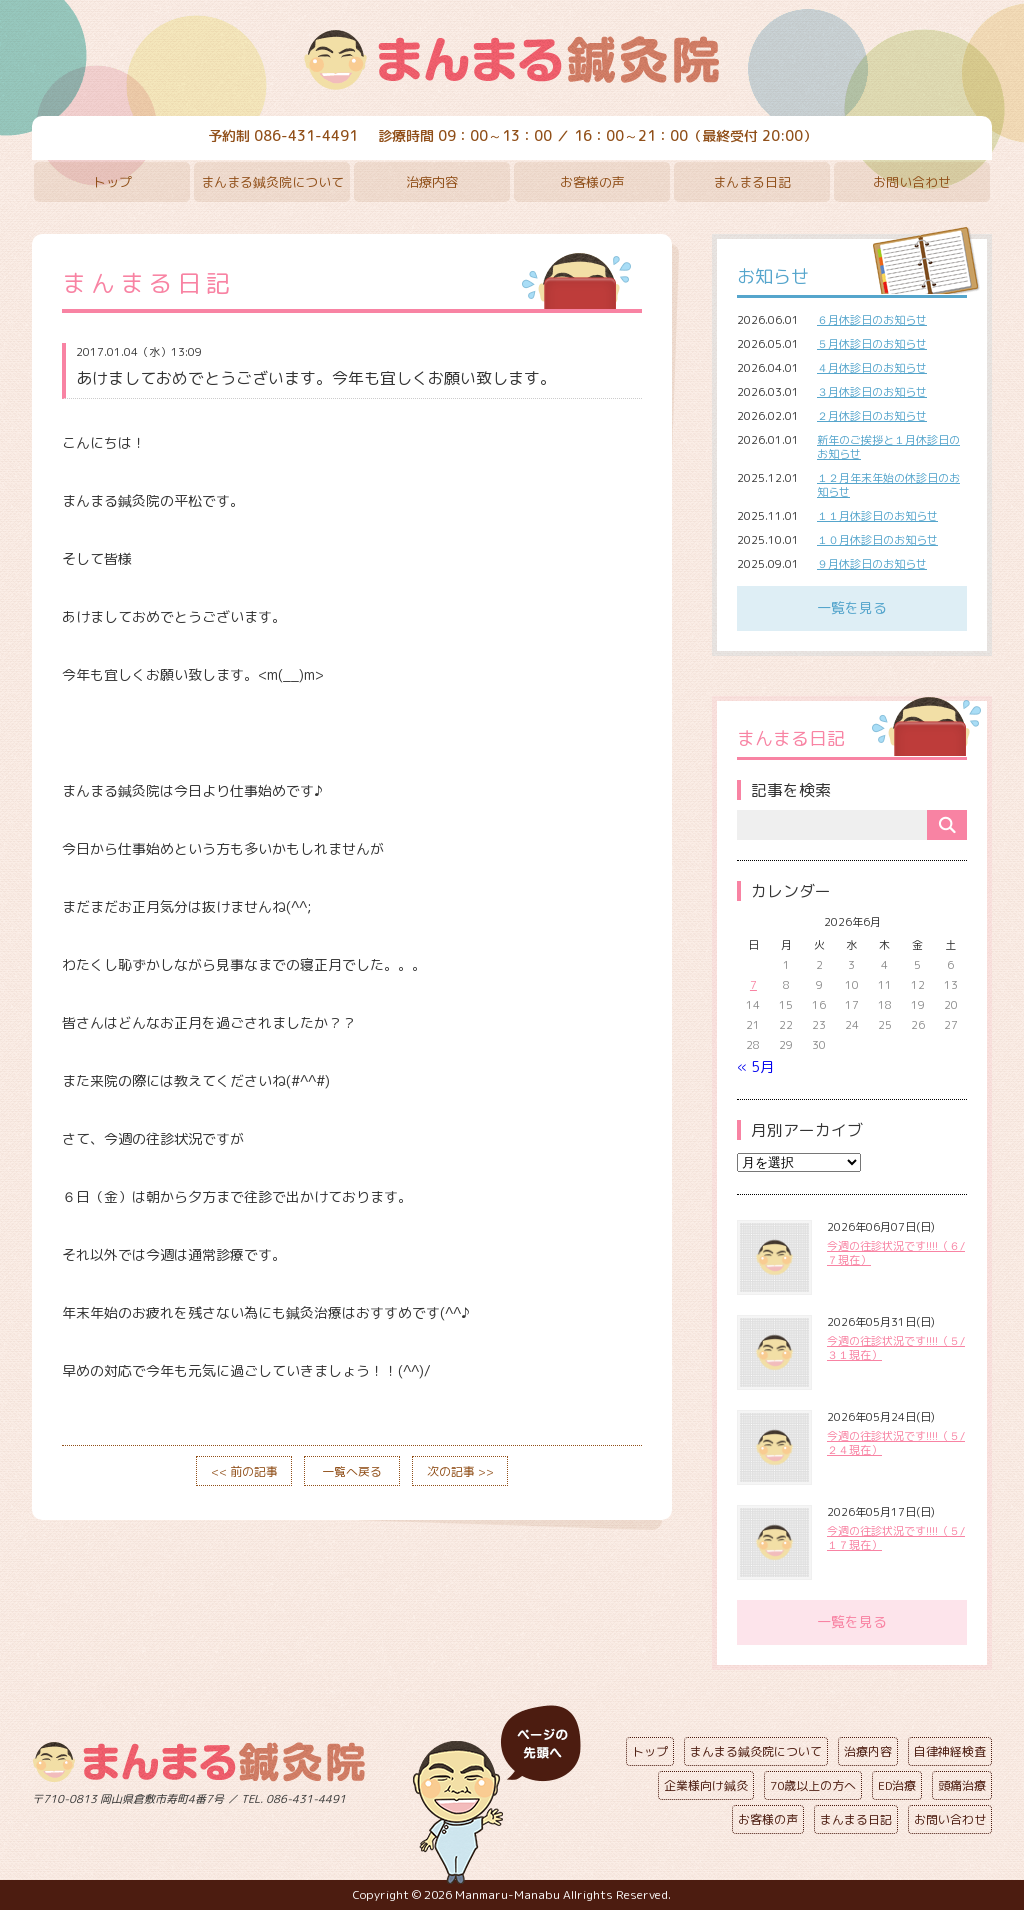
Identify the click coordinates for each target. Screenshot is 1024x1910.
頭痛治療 (962, 1785)
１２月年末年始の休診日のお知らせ (888, 485)
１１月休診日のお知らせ (877, 516)
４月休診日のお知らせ (872, 368)
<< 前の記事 (244, 1471)
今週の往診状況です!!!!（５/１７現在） (896, 1538)
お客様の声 (592, 182)
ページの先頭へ (497, 1795)
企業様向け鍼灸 (706, 1785)
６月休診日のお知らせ (872, 320)
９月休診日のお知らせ (872, 564)
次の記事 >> (460, 1471)
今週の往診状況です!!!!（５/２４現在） (896, 1443)
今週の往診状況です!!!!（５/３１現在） (896, 1348)
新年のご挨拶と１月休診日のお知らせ (888, 447)
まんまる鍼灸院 (512, 60)
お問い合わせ (912, 182)
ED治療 (897, 1785)
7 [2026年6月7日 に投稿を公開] (753, 985)
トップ (112, 182)
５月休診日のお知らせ (872, 344)
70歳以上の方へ (813, 1785)
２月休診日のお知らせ (872, 416)
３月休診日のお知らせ (872, 392)
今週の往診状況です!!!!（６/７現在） (896, 1253)
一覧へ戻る (352, 1471)
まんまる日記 (752, 182)
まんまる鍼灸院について (272, 182)
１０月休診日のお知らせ (877, 540)
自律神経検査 (950, 1751)
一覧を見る (852, 607)
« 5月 (755, 1066)
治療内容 (432, 182)
